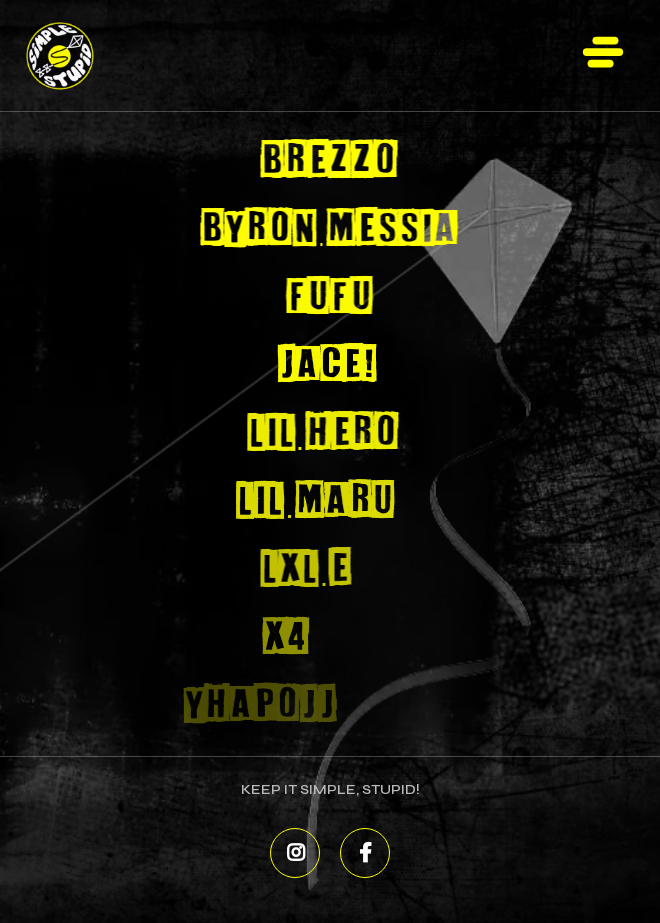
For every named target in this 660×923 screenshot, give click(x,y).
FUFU (327, 297)
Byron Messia (329, 229)
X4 (264, 637)
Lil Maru (305, 501)
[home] (81, 55)
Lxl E (292, 569)
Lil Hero (317, 433)
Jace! (325, 365)
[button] (603, 55)
